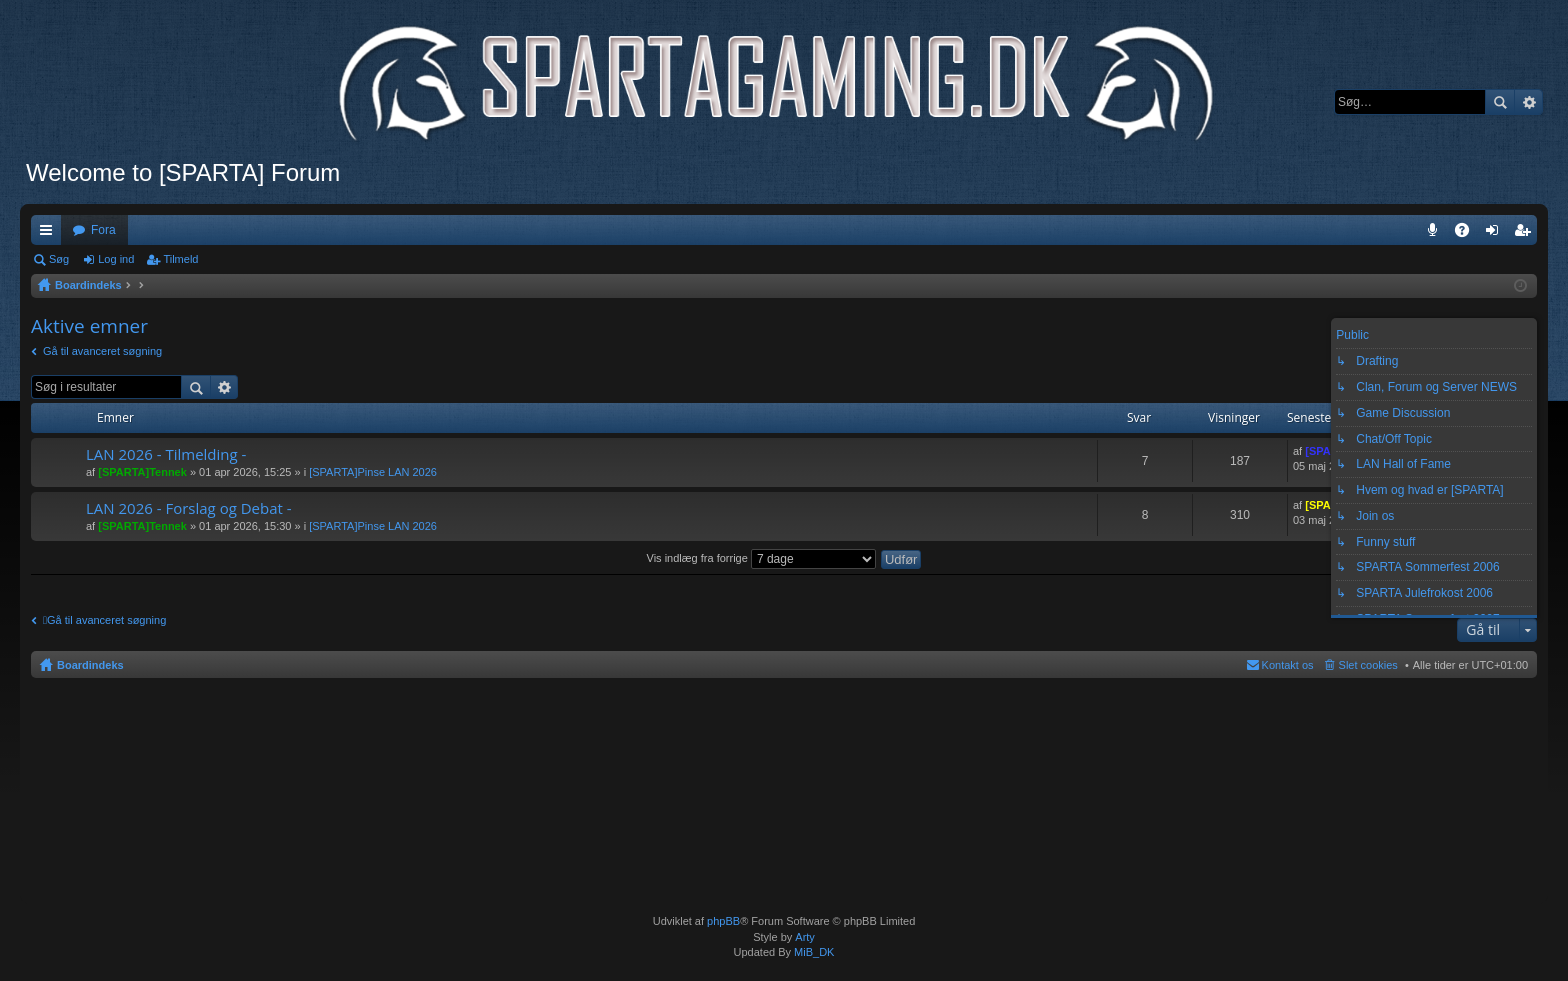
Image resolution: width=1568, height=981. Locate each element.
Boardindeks (90, 665)
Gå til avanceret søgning (102, 351)
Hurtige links (50, 234)
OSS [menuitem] (1469, 234)
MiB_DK (812, 952)
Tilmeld (180, 259)
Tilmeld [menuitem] (1528, 234)
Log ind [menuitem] (1496, 234)
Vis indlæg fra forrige (761, 558)
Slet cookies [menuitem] (1368, 665)
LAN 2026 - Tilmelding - (166, 454)
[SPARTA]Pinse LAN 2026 (373, 472)
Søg (1500, 102)
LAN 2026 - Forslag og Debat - (189, 508)
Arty (805, 937)
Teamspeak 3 (1436, 234)
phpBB (723, 921)
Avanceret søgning (1528, 102)
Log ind (116, 259)
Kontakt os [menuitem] (1288, 665)
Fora (103, 230)
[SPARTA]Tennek (142, 472)
